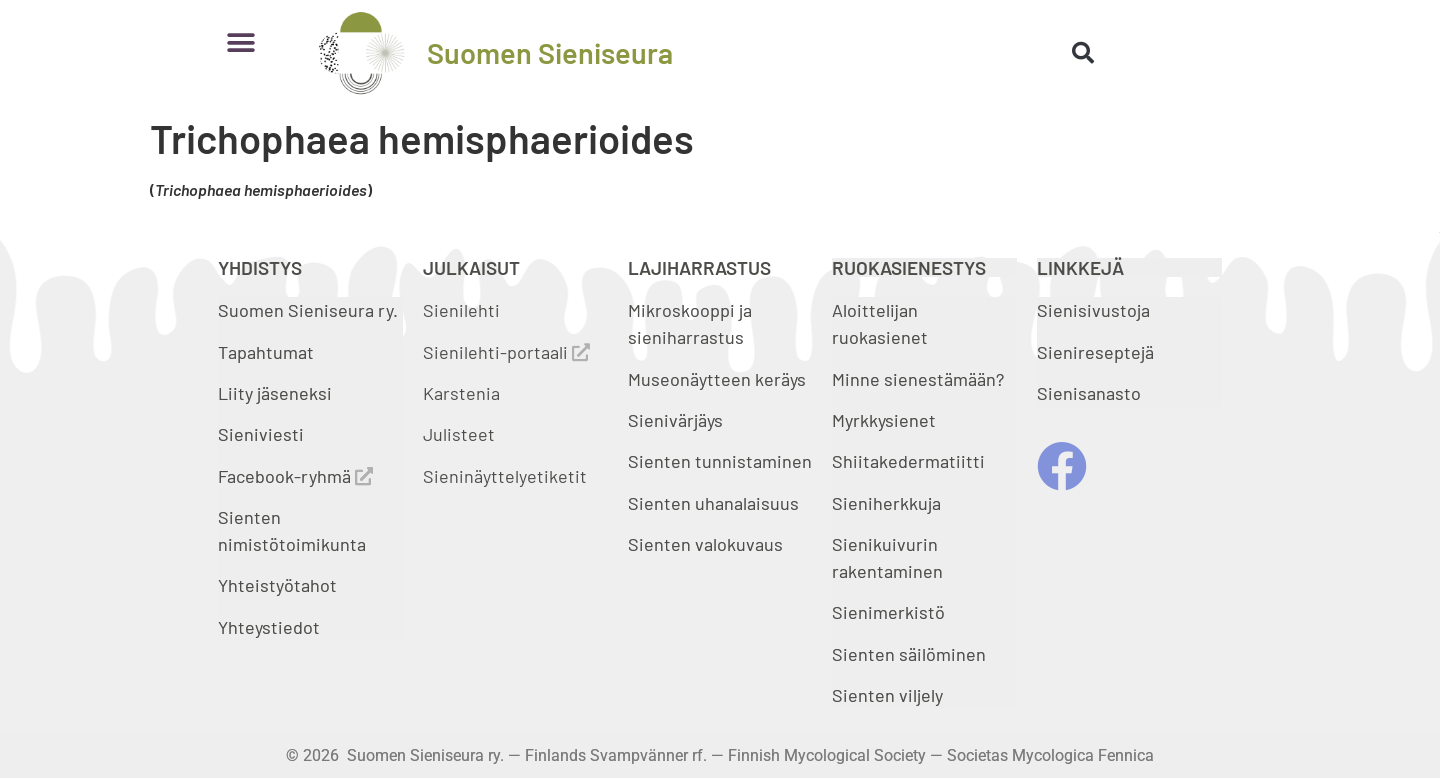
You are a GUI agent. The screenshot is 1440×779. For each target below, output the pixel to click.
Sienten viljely (887, 695)
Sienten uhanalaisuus (713, 503)
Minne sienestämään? (918, 379)
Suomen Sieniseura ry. (308, 310)
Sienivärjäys (675, 420)
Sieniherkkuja (886, 503)
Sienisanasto (1089, 393)
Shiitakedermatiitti (908, 461)
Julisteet (459, 434)
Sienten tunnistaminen (720, 461)
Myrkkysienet (884, 420)
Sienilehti (461, 310)
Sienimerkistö (888, 612)
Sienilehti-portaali (506, 352)
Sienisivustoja (1093, 310)
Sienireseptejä (1095, 352)
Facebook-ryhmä (295, 476)
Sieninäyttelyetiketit (505, 476)
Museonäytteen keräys (717, 379)
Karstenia (461, 393)
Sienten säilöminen (909, 654)
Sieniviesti (263, 434)
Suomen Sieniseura (550, 52)
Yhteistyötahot (277, 585)
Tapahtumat (266, 352)
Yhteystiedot (269, 627)
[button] (240, 42)
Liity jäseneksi (275, 393)
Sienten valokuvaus (705, 544)
